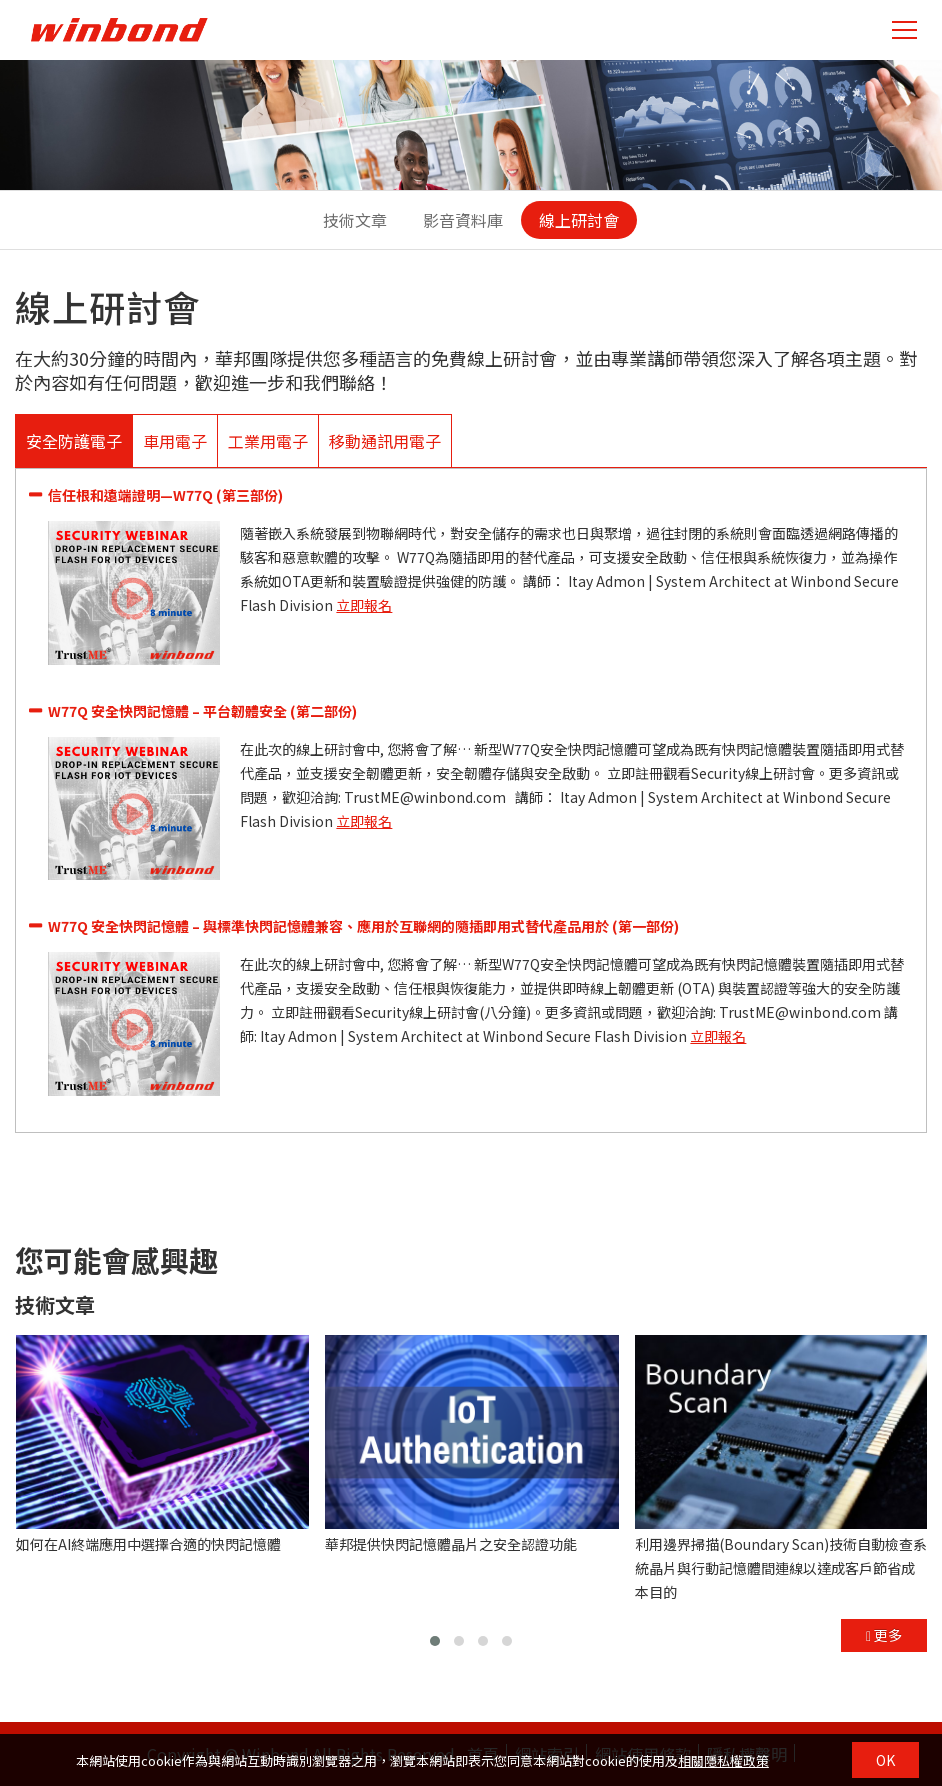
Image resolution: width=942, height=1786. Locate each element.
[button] (435, 1641)
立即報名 (364, 605)
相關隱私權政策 (723, 1760)
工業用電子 (268, 441)
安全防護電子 (74, 441)
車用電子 (175, 441)
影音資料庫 (463, 220)
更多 (884, 1635)
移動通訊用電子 (385, 441)
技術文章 (355, 220)
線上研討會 (579, 220)
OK (885, 1760)
